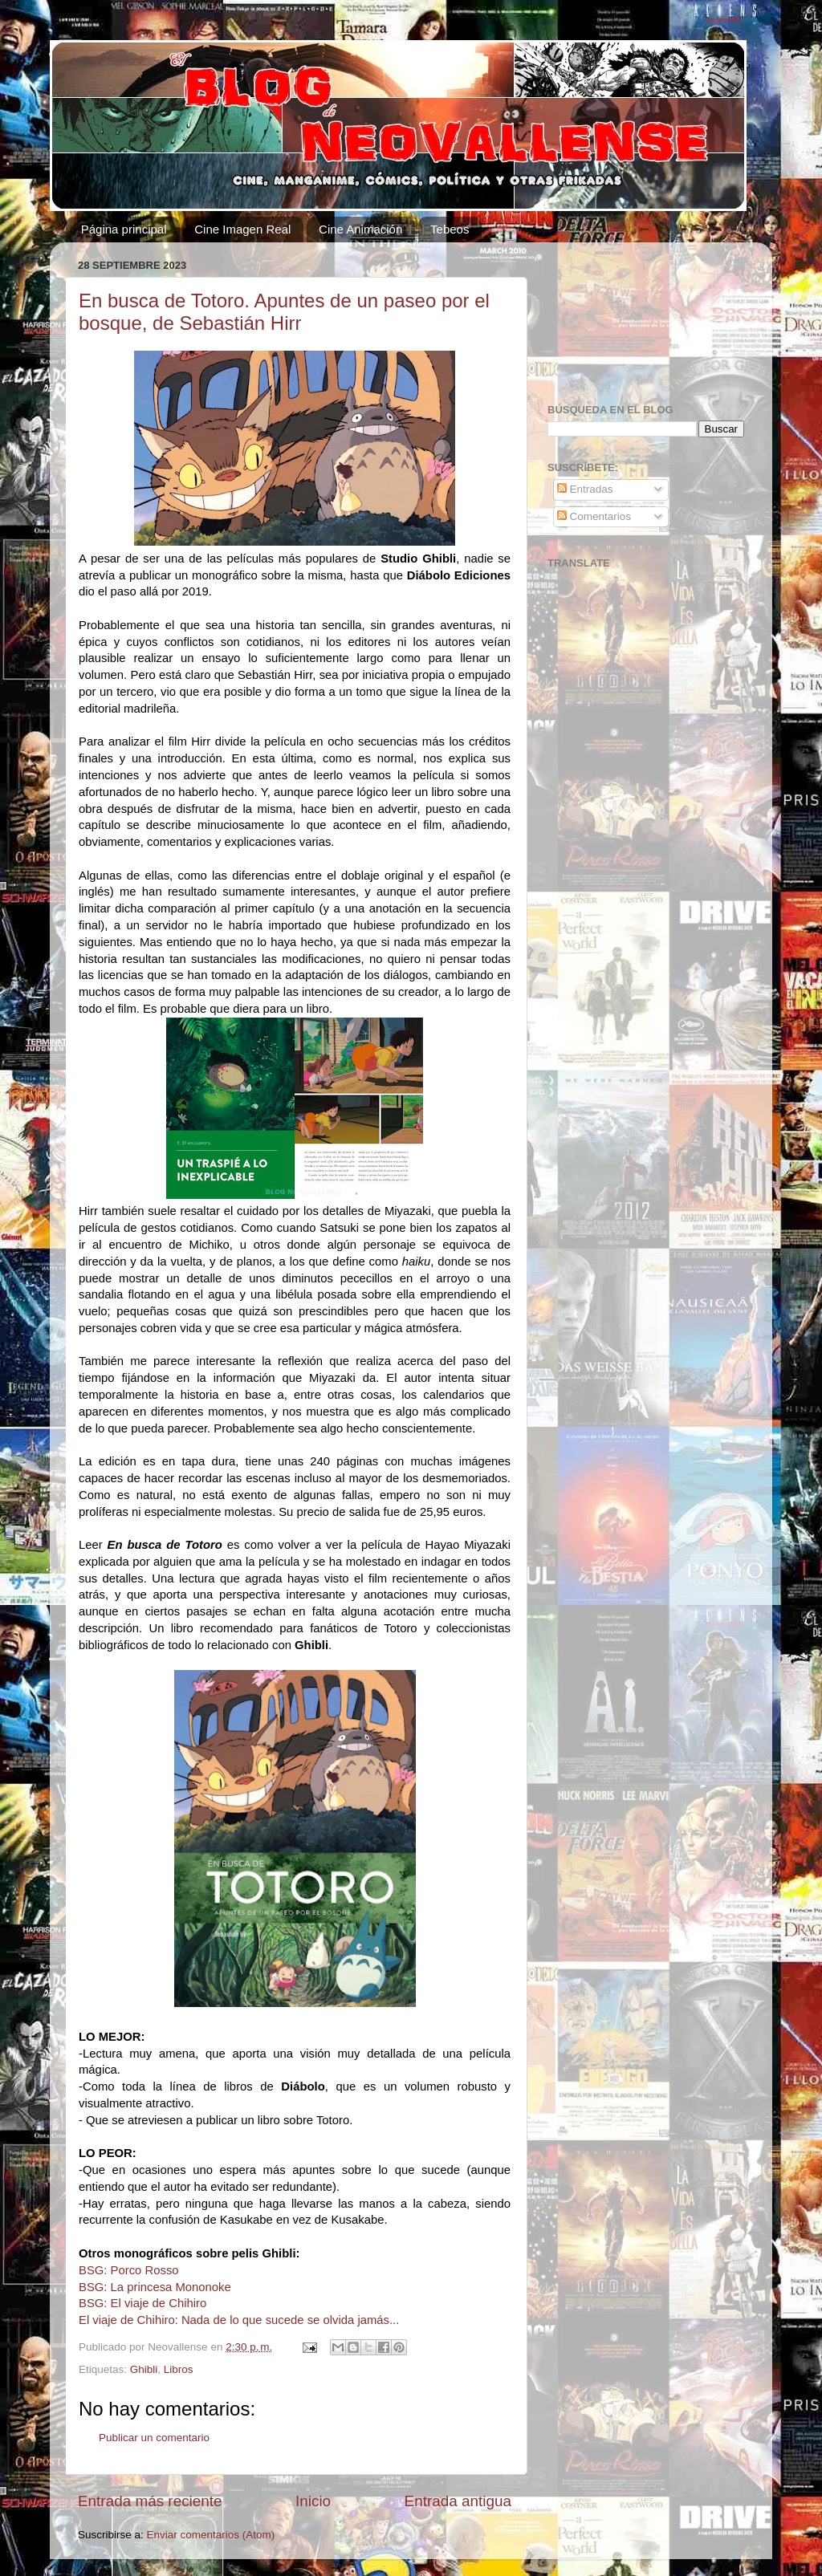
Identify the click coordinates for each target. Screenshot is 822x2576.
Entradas (585, 489)
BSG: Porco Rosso (129, 2270)
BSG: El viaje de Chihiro (142, 2303)
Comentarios (594, 516)
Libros (178, 2369)
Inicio (313, 2501)
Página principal (124, 229)
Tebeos (449, 229)
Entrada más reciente (150, 2501)
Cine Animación (360, 229)
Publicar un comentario (154, 2438)
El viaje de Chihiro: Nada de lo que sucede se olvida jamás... (239, 2320)
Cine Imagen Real (242, 229)
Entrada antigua (458, 2501)
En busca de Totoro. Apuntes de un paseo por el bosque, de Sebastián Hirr (284, 312)
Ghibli (144, 2369)
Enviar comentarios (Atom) (211, 2535)
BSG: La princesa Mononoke (155, 2287)
